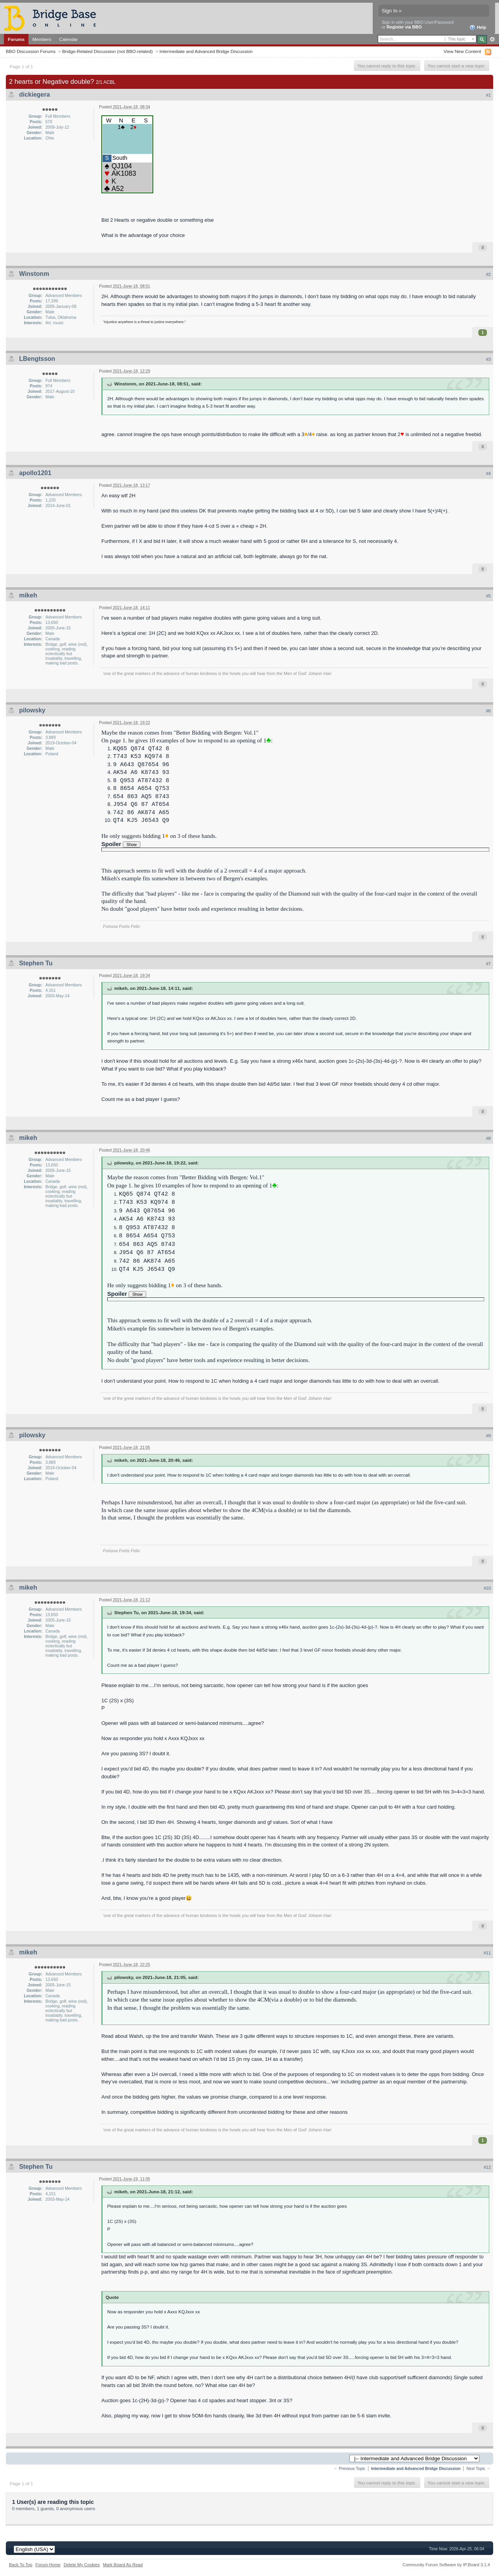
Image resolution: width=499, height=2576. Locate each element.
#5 (488, 596)
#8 (488, 1138)
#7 (488, 963)
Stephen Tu (36, 963)
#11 (487, 1953)
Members (41, 39)
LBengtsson (37, 358)
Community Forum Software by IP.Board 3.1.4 (446, 2564)
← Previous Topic (349, 2468)
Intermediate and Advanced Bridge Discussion (206, 51)
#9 (488, 1435)
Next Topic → (478, 2468)
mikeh (28, 595)
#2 (488, 274)
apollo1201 (35, 473)
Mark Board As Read (123, 2564)
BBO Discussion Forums (30, 51)
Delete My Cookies (82, 2564)
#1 (488, 95)
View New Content (462, 51)
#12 (487, 2167)
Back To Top (20, 2564)
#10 (487, 1588)
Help (477, 28)
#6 (488, 710)
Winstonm (34, 273)
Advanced (492, 39)
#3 (488, 359)
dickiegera (34, 94)
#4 (488, 473)
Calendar (68, 39)
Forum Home (47, 2564)
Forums (16, 39)
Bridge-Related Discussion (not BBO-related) (107, 51)
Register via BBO (404, 27)
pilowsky (32, 710)
